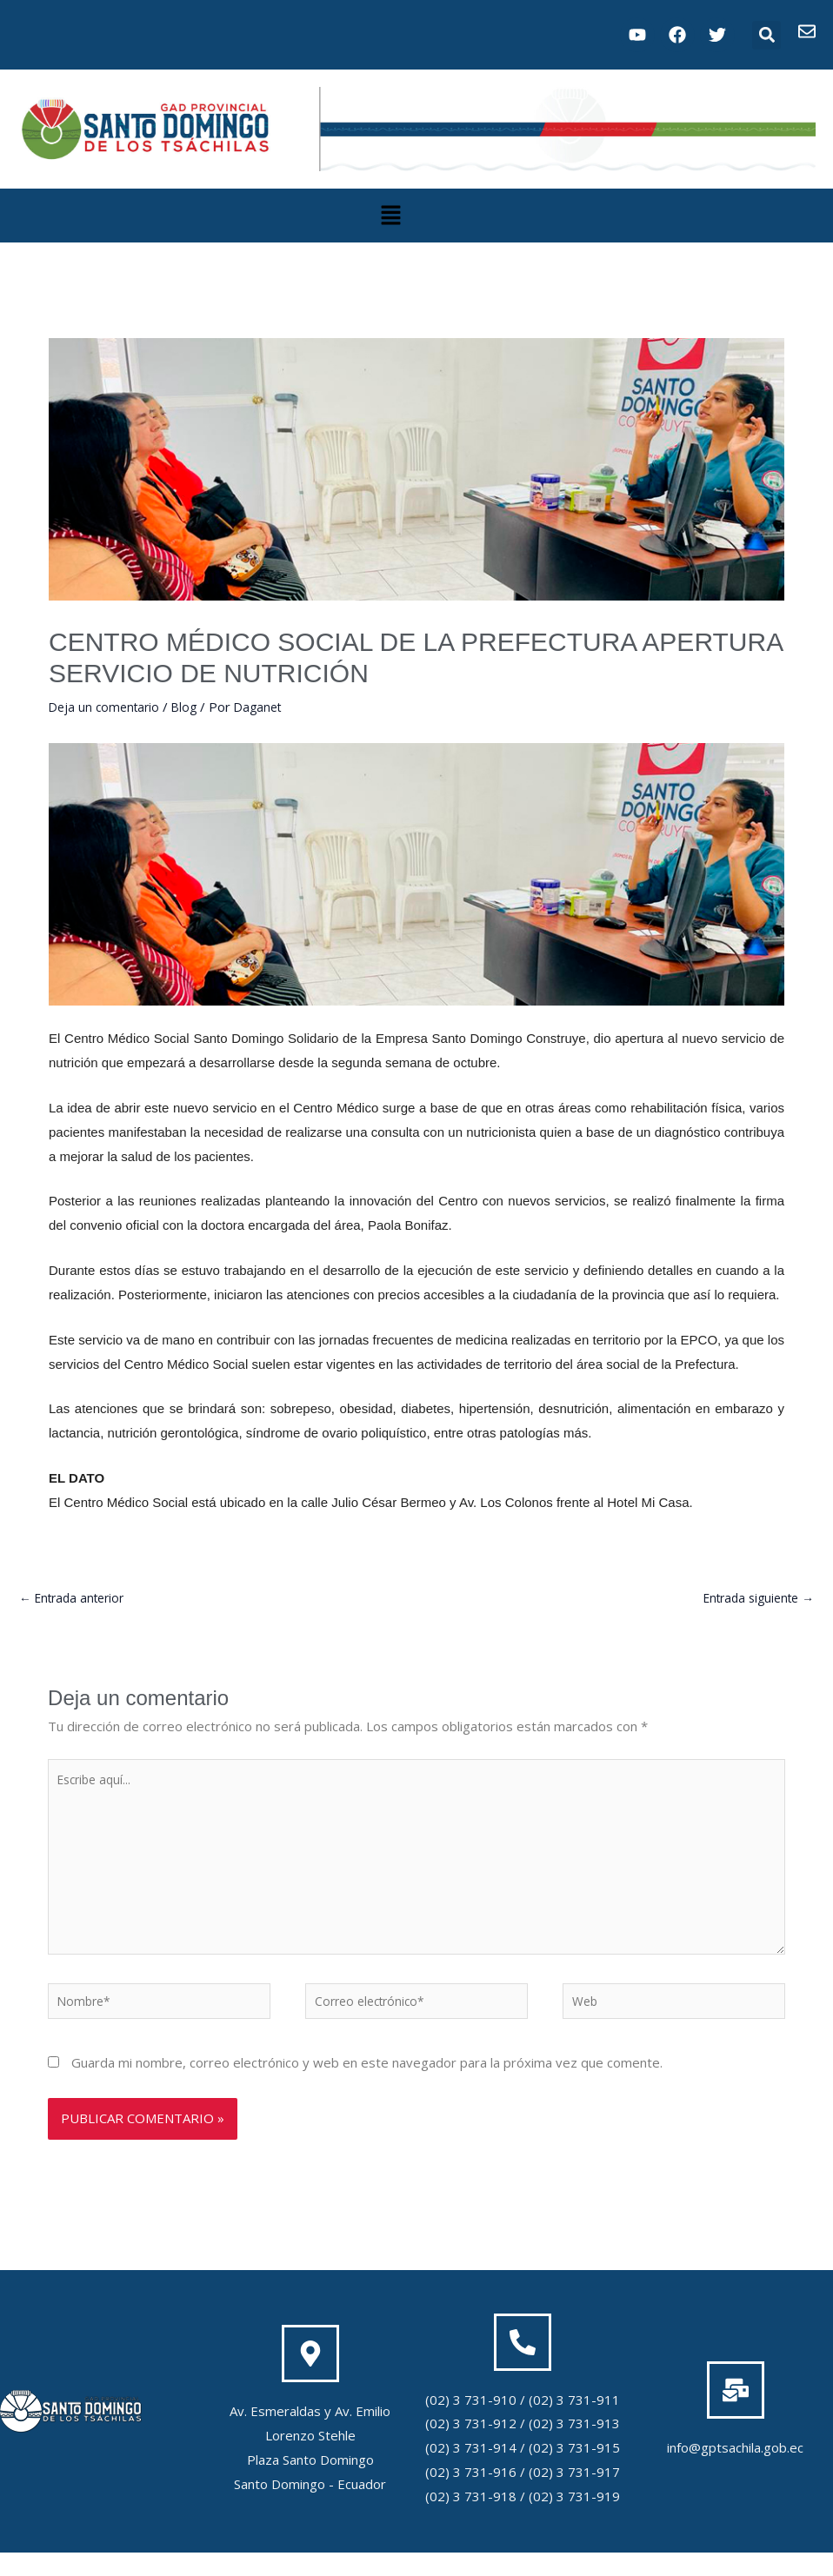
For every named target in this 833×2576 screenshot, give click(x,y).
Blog (190, 706)
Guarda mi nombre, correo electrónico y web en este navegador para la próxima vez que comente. (367, 2086)
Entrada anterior (76, 1599)
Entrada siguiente (753, 1599)
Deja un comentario (107, 706)
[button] (766, 35)
